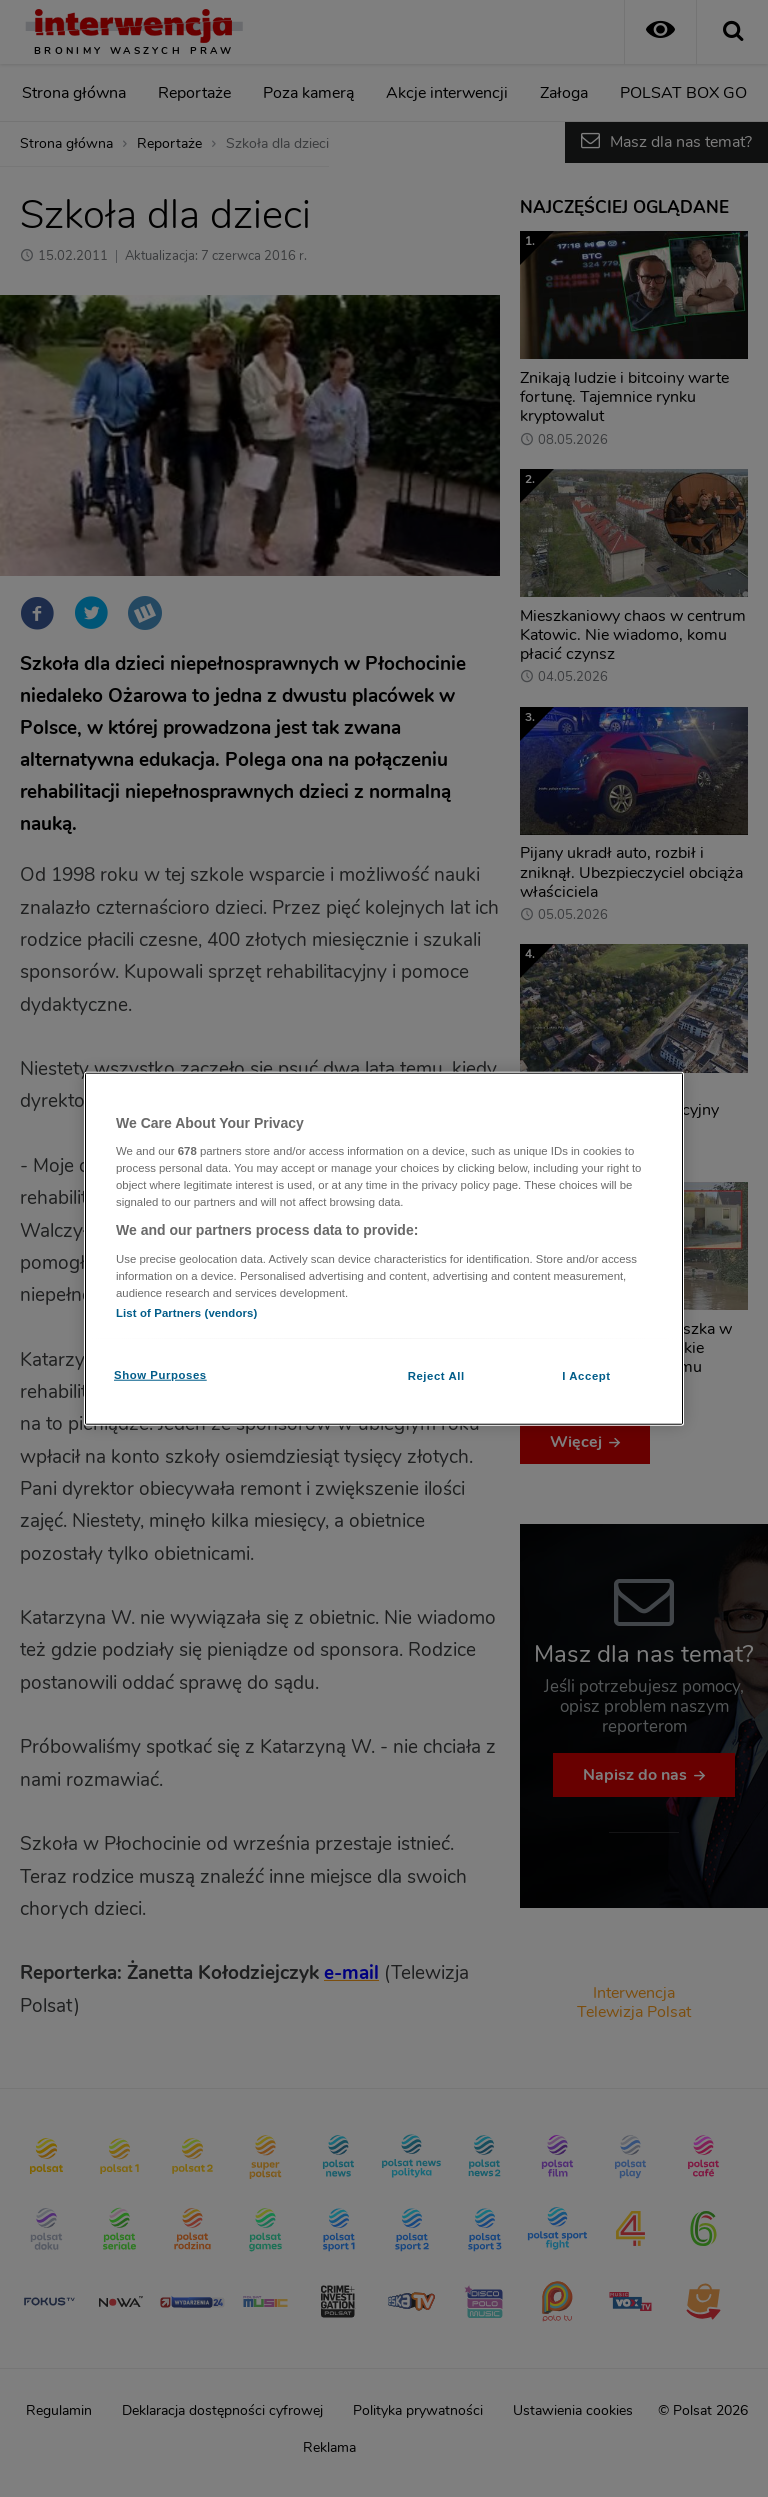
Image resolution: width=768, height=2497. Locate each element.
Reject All (436, 1376)
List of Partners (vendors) (186, 1313)
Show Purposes (160, 1375)
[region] (384, 1248)
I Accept (586, 1376)
